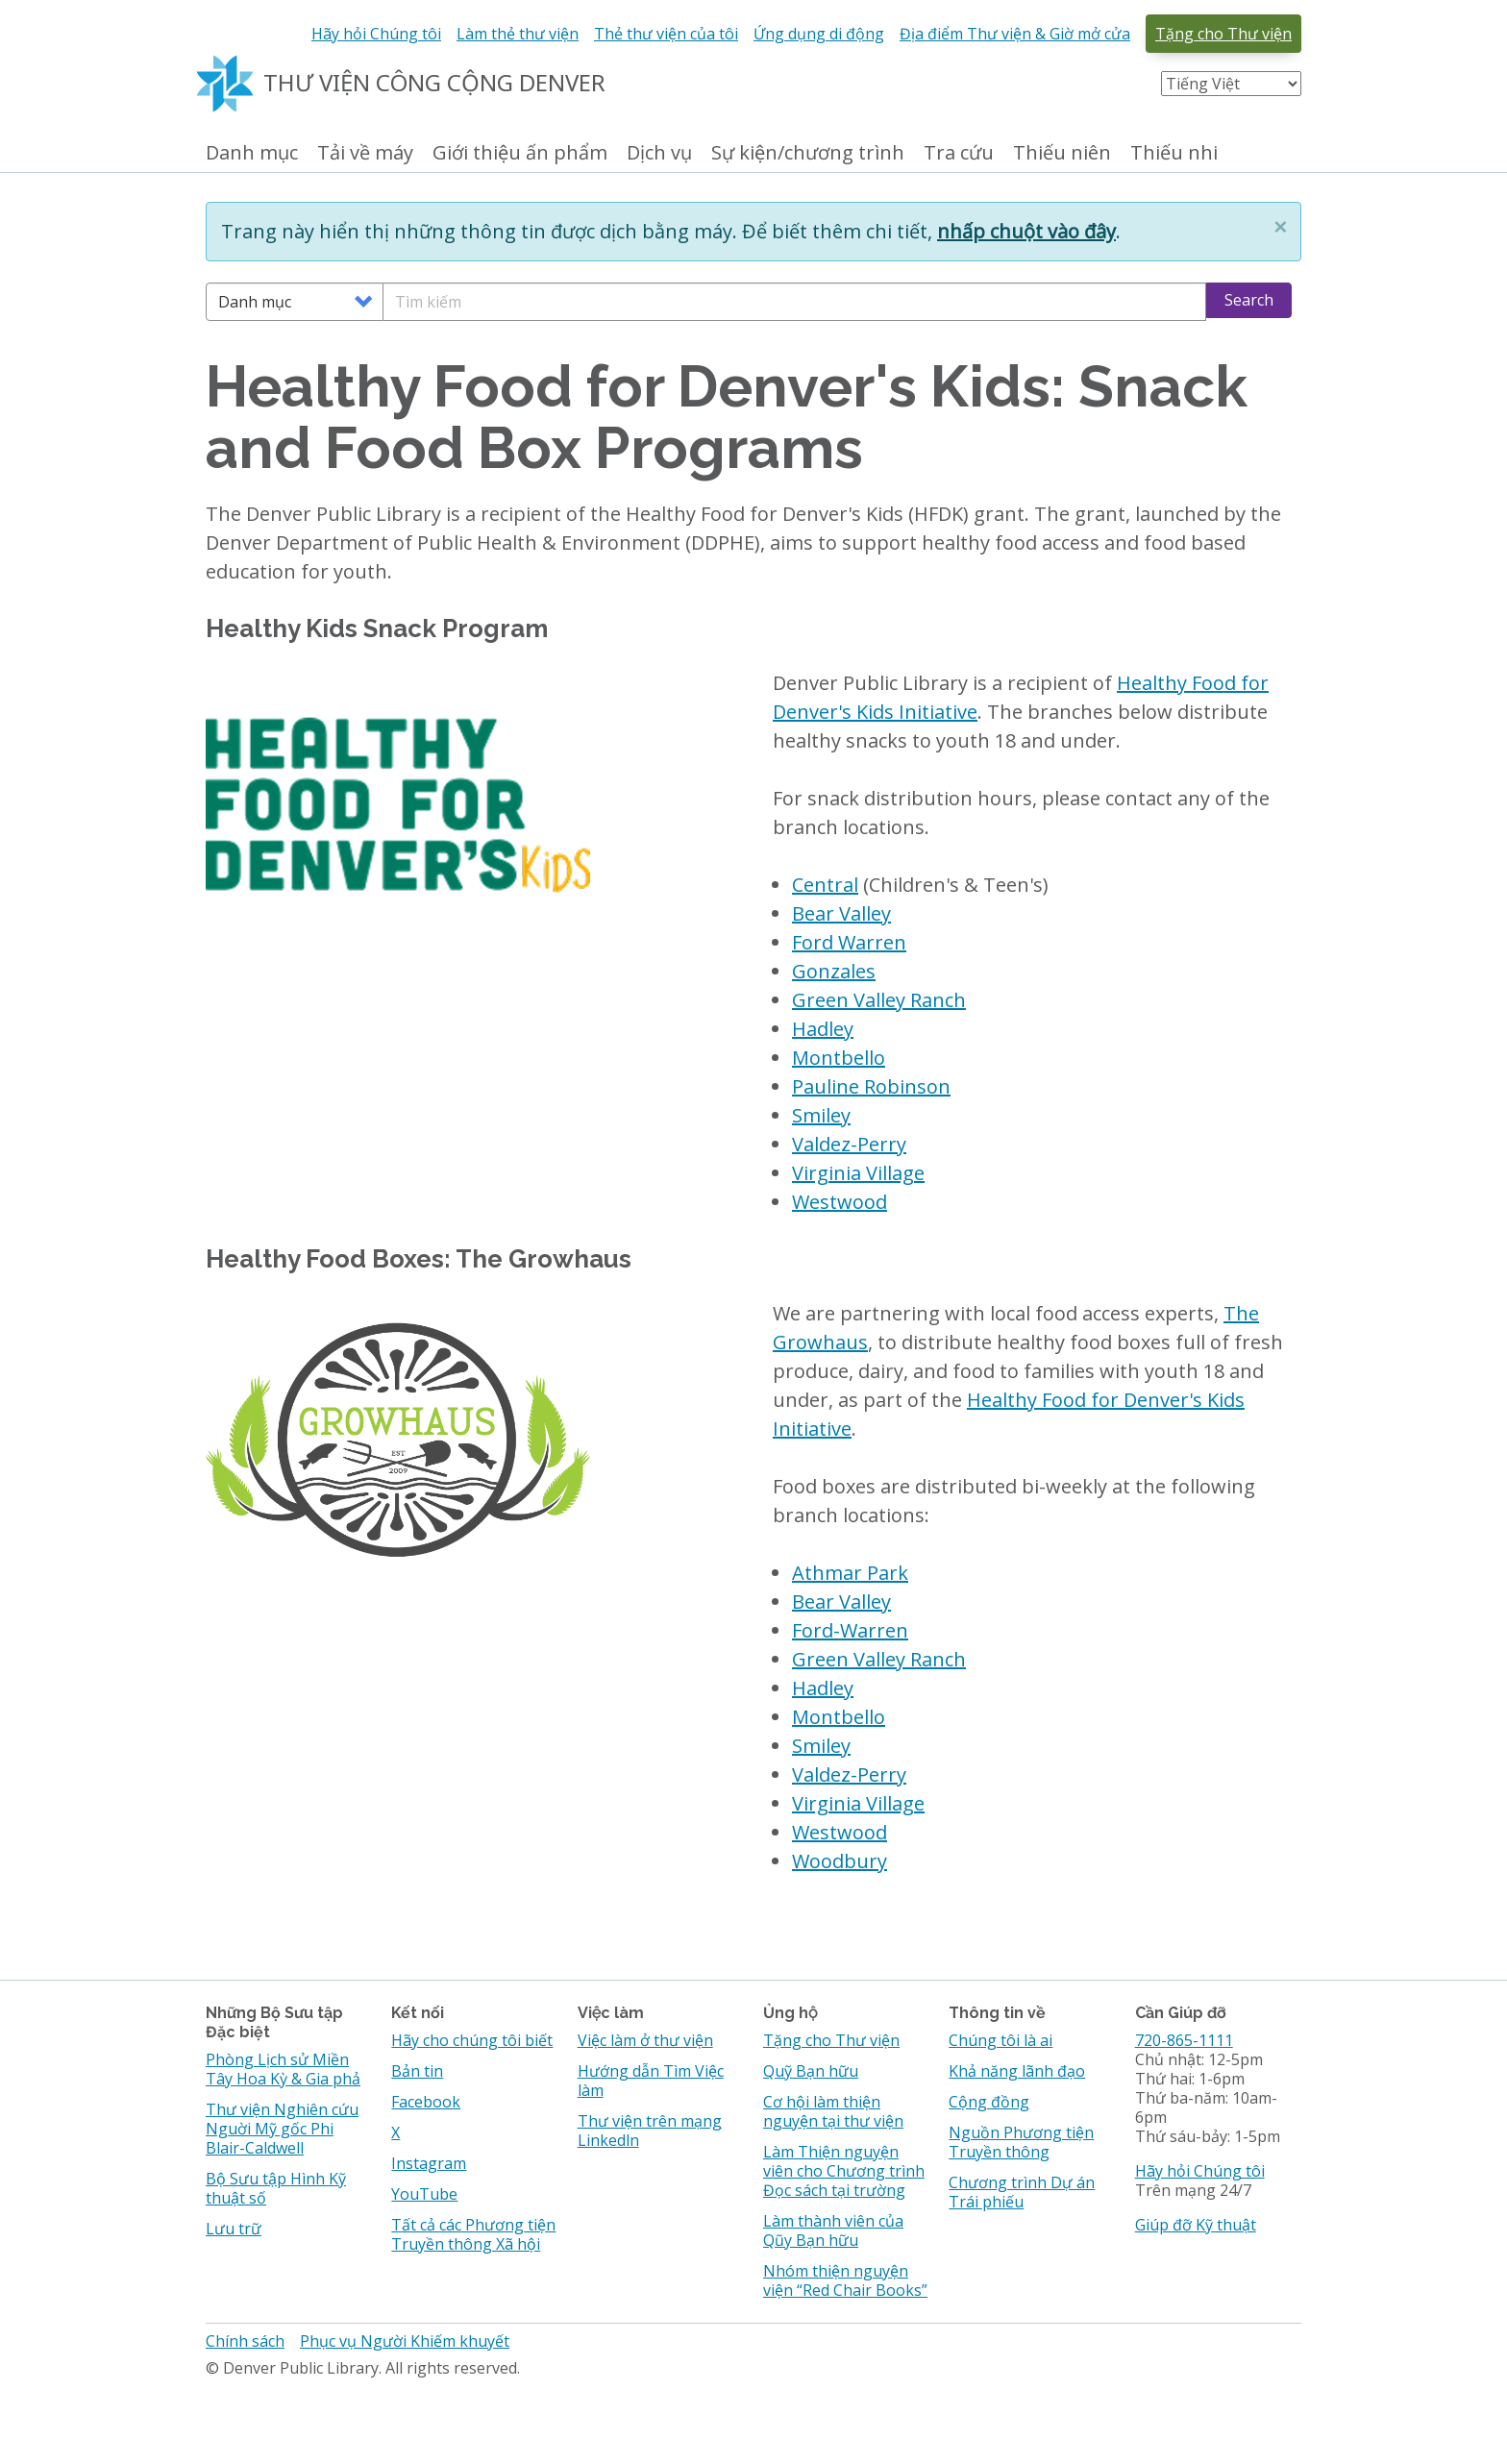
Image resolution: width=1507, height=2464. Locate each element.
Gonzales (834, 971)
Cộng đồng (989, 2101)
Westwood (839, 1202)
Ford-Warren (850, 1630)
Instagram (428, 2163)
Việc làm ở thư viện (645, 2040)
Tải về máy (365, 153)
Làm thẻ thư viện (518, 33)
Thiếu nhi (1174, 153)
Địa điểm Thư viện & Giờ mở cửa (1015, 33)
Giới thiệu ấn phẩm (519, 153)
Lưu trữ (233, 2228)
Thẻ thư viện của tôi (666, 33)
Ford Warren (849, 942)
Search (1248, 299)
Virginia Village (858, 1173)
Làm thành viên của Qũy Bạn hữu (833, 2230)
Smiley (821, 1115)
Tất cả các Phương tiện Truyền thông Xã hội (473, 2234)
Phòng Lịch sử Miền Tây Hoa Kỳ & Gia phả (283, 2069)
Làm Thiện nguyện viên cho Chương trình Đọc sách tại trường (844, 2171)
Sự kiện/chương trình (807, 153)
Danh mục (252, 153)
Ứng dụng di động (819, 33)
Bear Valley (841, 913)
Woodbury (839, 1861)
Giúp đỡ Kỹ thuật (1195, 2224)
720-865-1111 (1184, 2040)
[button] (1280, 226)
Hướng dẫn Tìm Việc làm (651, 2080)
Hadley (822, 1029)
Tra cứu (959, 153)
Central (825, 885)
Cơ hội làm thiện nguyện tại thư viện (833, 2111)
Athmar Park (850, 1573)
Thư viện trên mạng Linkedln (650, 2130)
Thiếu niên (1062, 153)
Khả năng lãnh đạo (1017, 2071)
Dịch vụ (659, 153)
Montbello (838, 1058)
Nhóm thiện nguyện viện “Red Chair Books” (845, 2280)
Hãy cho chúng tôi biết (472, 2040)
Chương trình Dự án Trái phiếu (1022, 2192)
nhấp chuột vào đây (1026, 231)
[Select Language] (1231, 83)
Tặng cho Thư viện (1223, 33)
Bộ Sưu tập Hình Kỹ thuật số (276, 2188)
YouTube (424, 2194)
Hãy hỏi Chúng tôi (376, 33)
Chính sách (245, 2341)
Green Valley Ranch (879, 1000)
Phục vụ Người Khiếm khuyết (404, 2341)
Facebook (425, 2101)
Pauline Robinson (871, 1086)
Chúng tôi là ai (1000, 2040)
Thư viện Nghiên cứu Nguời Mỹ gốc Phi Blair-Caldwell (282, 2128)
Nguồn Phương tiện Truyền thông (1021, 2142)
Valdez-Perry (849, 1144)
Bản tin (417, 2071)
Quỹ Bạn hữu (810, 2071)
